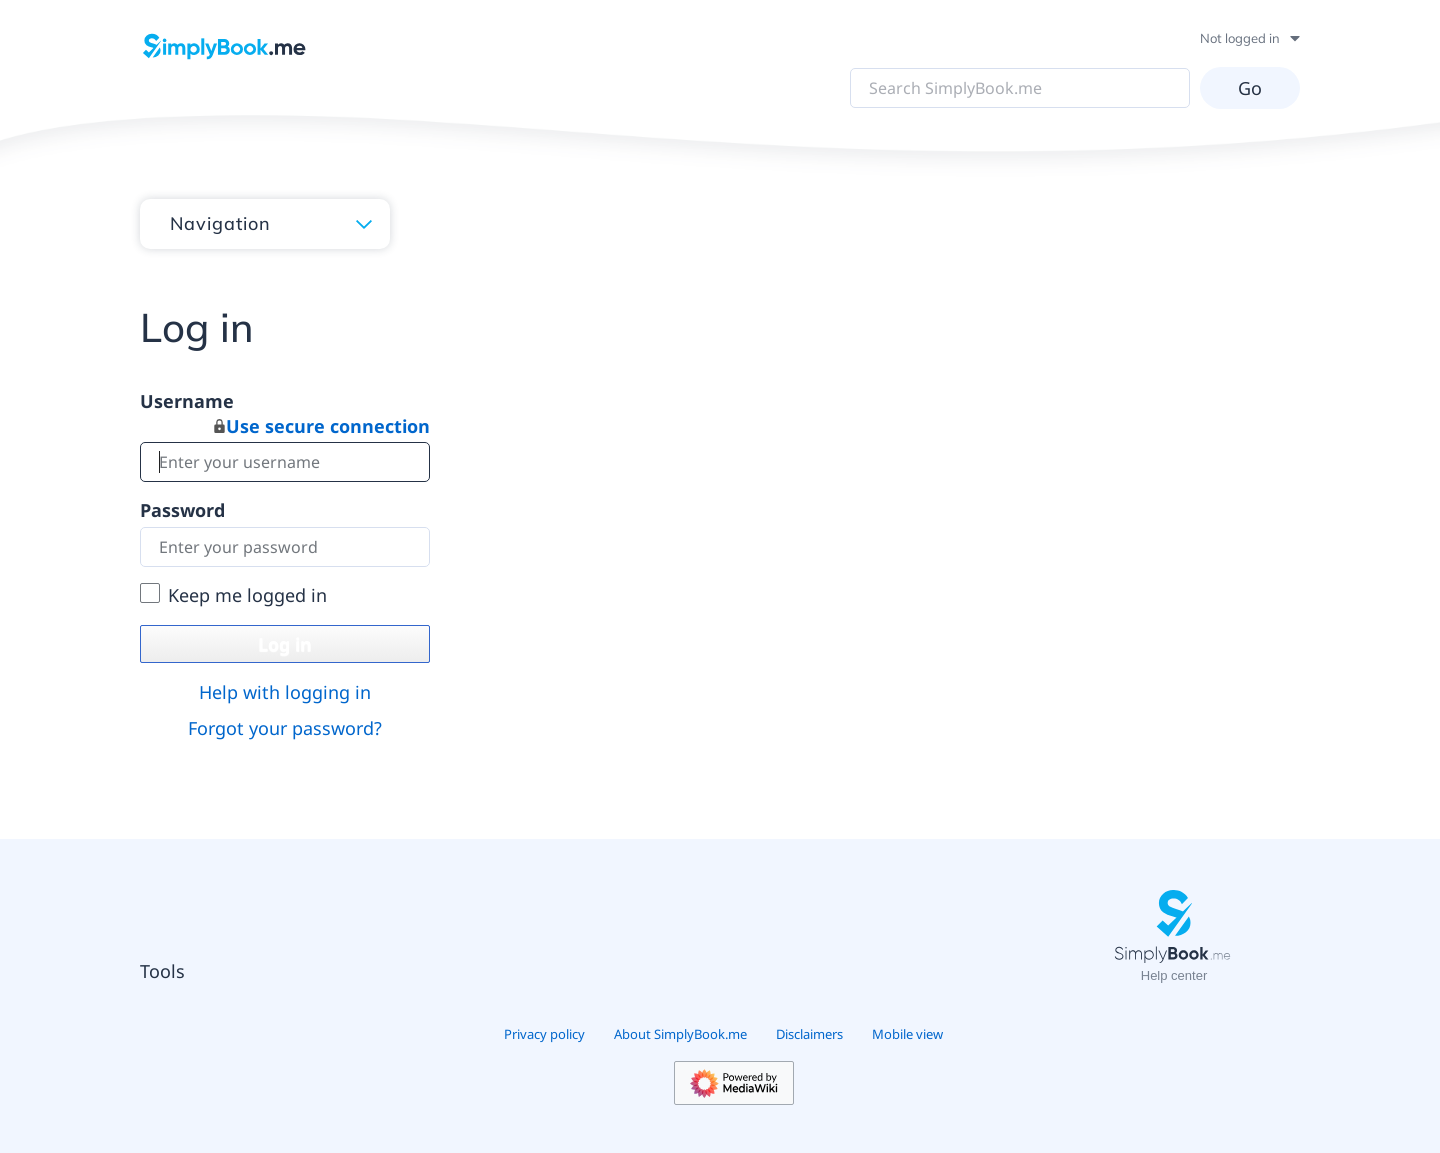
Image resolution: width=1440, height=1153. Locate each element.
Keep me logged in (247, 595)
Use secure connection (322, 426)
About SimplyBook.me (680, 1034)
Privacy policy (544, 1034)
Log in (285, 644)
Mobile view (907, 1034)
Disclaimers (809, 1034)
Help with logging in (285, 692)
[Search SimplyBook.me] (1020, 88)
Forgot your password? (285, 728)
